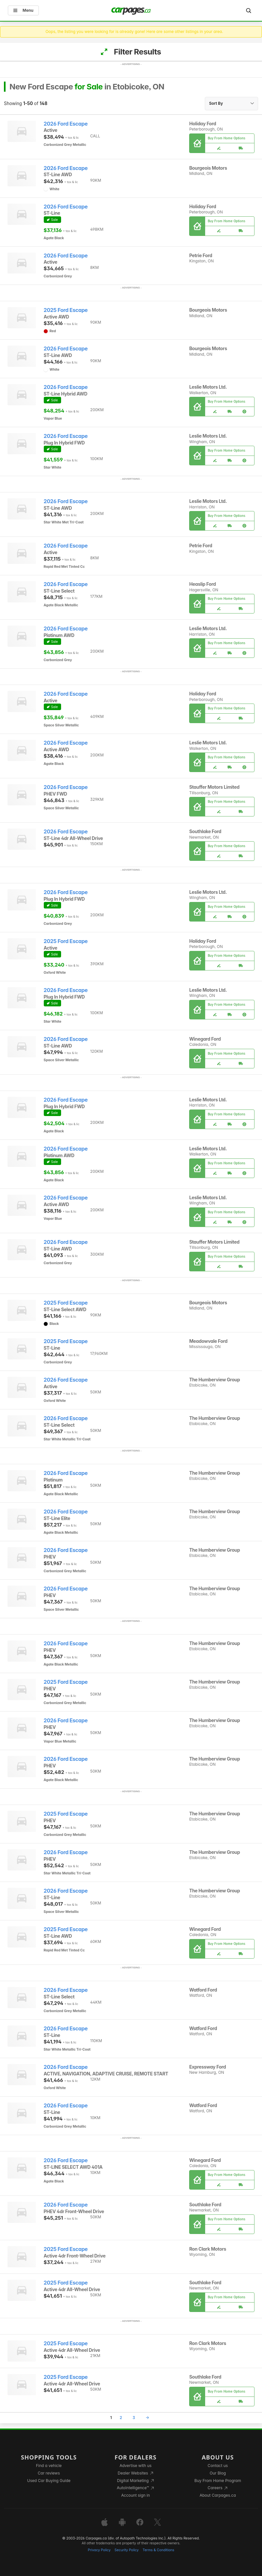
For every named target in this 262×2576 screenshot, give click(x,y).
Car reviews (49, 2473)
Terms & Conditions (158, 2550)
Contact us (218, 2465)
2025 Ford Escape (66, 310)
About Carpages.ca (218, 2495)
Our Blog (218, 2473)
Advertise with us (136, 2465)
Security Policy (127, 2550)
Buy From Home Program (217, 2480)
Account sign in (135, 2495)
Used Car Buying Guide (49, 2480)
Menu (23, 10)
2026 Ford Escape (66, 124)
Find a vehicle (49, 2465)
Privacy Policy (99, 2550)
